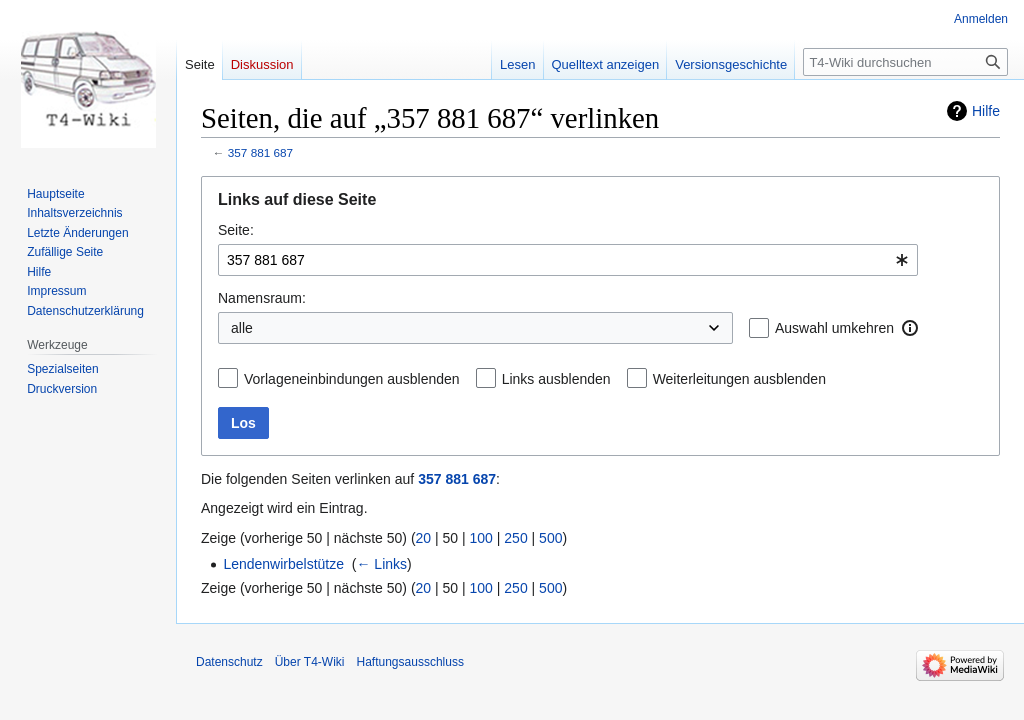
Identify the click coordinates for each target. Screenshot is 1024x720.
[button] (910, 328)
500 (550, 538)
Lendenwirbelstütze (283, 564)
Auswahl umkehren (834, 328)
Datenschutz (229, 662)
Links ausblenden (556, 379)
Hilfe (986, 111)
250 (515, 538)
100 (481, 538)
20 (424, 538)
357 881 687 (260, 152)
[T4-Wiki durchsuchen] (905, 62)
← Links (381, 564)
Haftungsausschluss (410, 662)
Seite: (236, 230)
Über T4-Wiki (310, 662)
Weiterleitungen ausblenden (739, 379)
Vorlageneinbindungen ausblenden (352, 379)
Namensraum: (262, 298)
